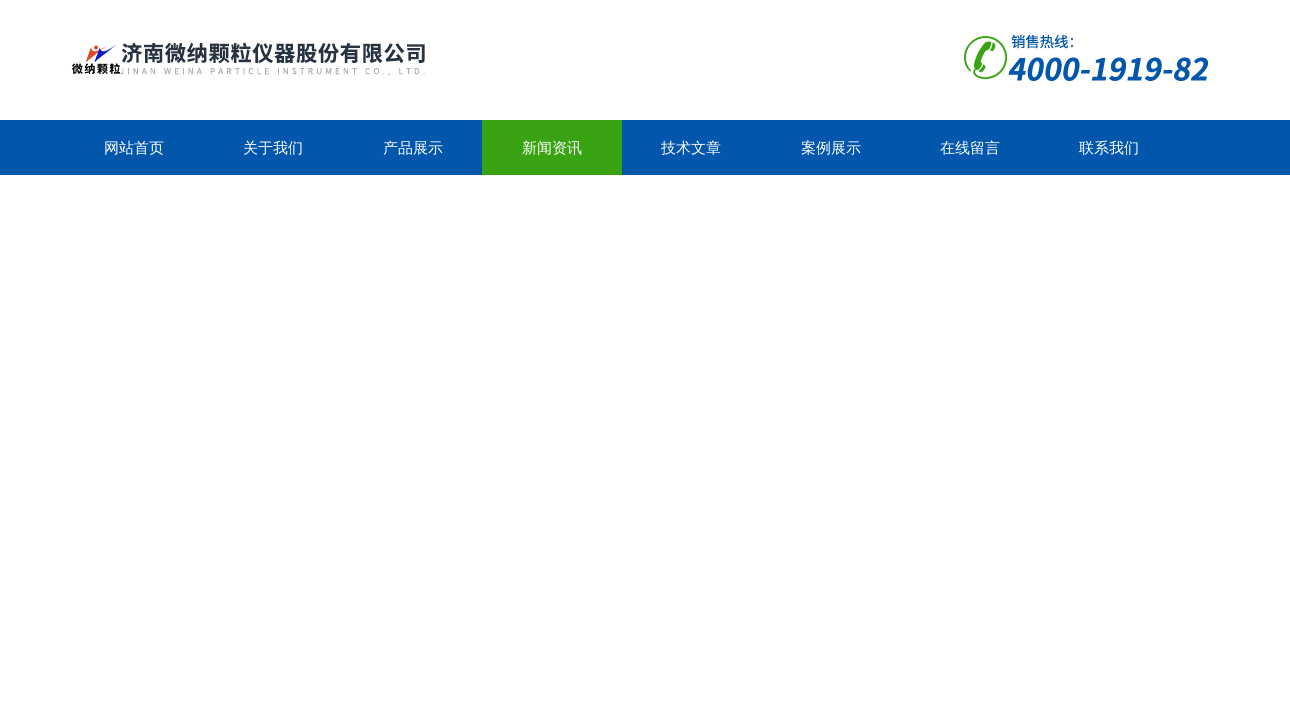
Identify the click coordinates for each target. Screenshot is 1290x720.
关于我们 (273, 147)
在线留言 (970, 147)
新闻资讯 (552, 147)
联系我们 (1109, 147)
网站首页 (134, 147)
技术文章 (691, 147)
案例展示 (831, 147)
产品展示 (413, 147)
